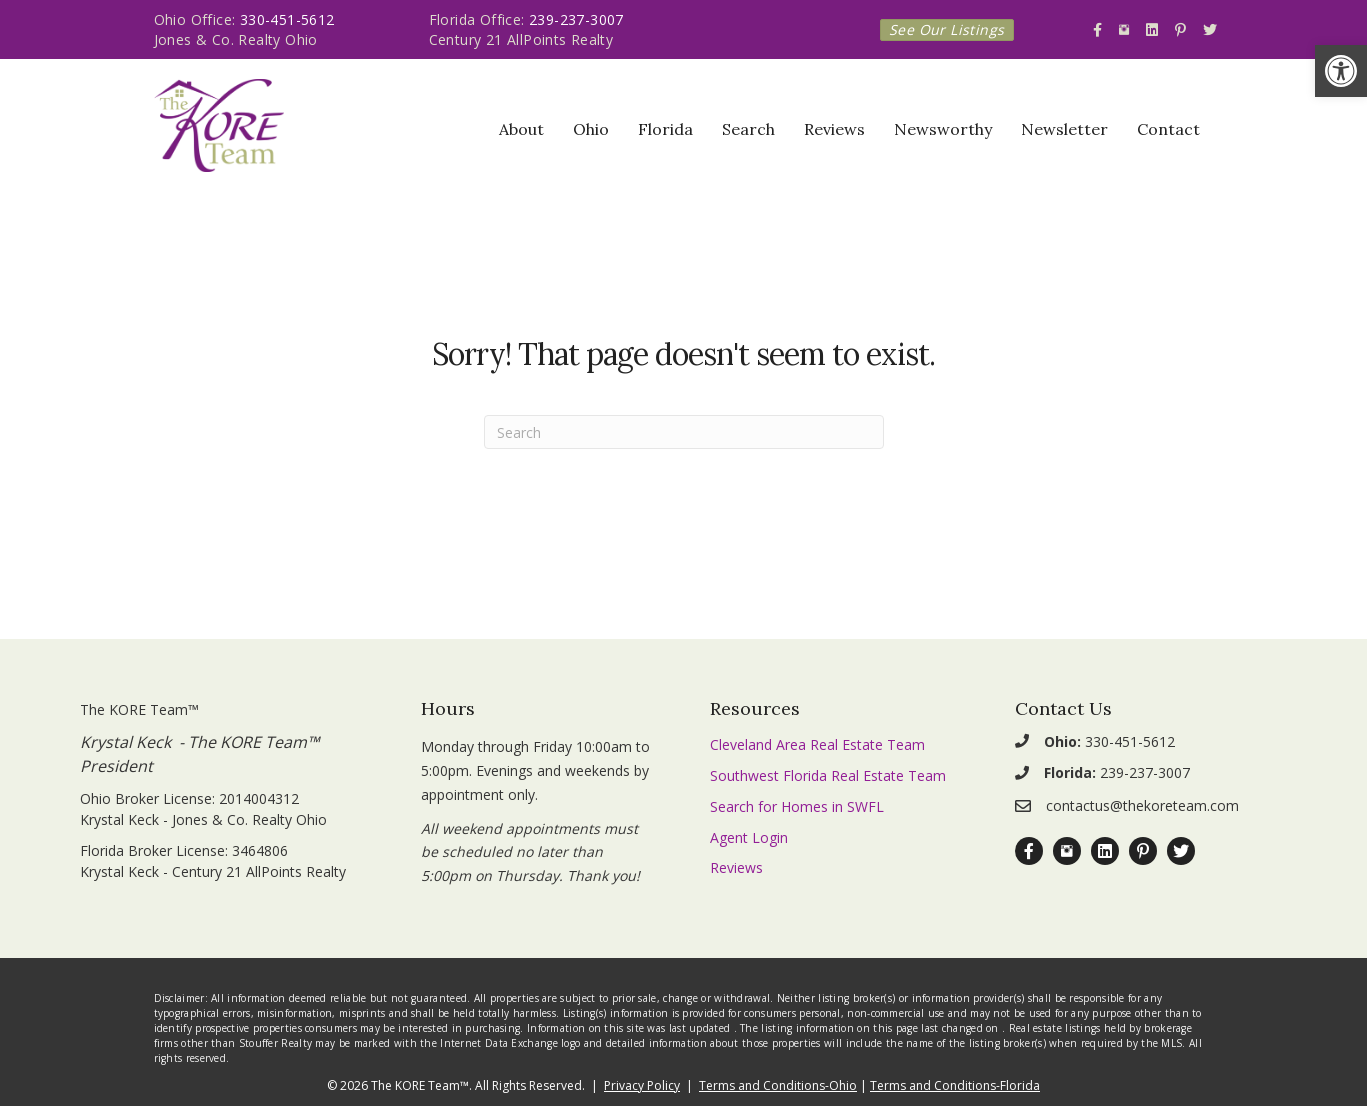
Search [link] (748, 129)
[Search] (684, 432)
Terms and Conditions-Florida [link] (955, 1085)
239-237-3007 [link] (576, 19)
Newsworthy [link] (943, 129)
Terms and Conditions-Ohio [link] (778, 1085)
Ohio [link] (591, 129)
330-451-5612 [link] (287, 19)
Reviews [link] (834, 129)
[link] (1341, 71)
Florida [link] (665, 129)
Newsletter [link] (1064, 129)
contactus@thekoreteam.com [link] (1142, 805)
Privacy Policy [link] (642, 1085)
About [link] (521, 129)
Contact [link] (1168, 129)
